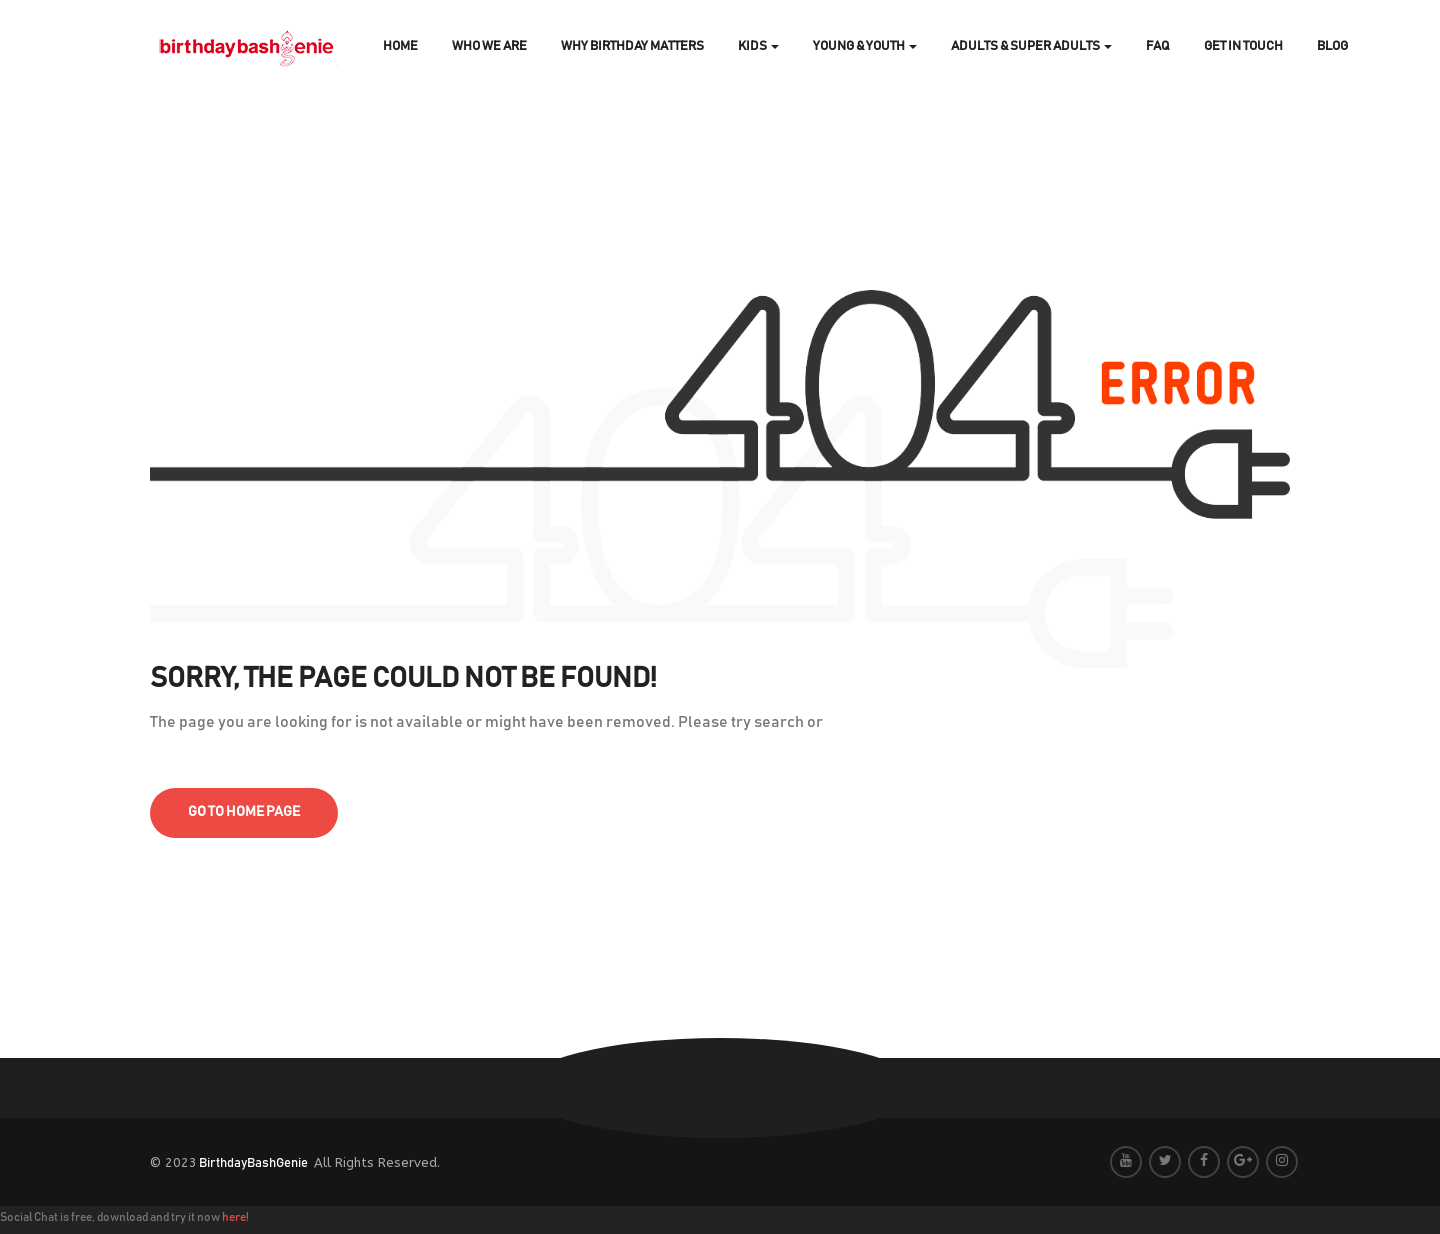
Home (400, 46)
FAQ (1158, 46)
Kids (758, 46)
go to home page (244, 812)
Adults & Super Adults (1031, 46)
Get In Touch (1243, 46)
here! (235, 1217)
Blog (1332, 46)
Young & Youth (865, 46)
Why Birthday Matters (632, 46)
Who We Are (489, 46)
